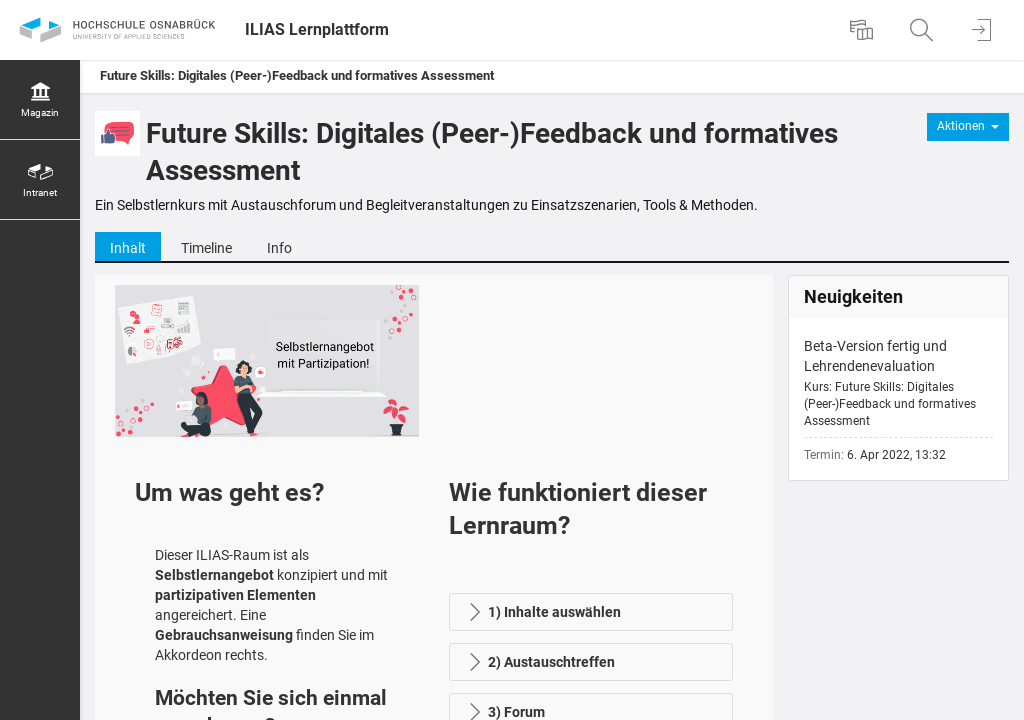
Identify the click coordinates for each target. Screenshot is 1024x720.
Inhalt (128, 248)
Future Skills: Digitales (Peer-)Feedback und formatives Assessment (297, 75)
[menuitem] (864, 30)
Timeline (206, 248)
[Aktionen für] (968, 127)
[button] (591, 612)
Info (279, 248)
